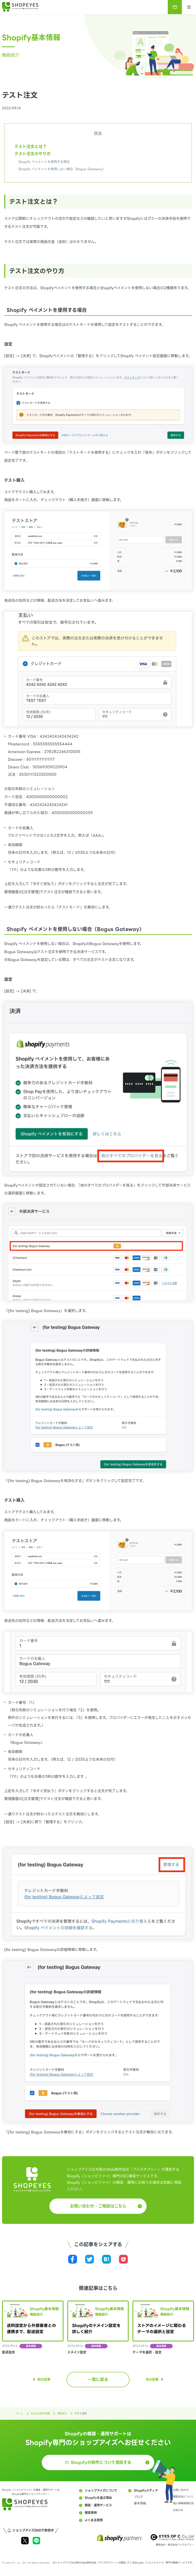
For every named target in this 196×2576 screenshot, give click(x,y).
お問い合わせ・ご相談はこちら (98, 2206)
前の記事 (44, 2379)
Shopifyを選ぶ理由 (98, 2497)
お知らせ (178, 2510)
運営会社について (183, 2497)
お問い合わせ (181, 2490)
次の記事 (152, 2379)
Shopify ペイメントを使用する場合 (44, 161)
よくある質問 (94, 2520)
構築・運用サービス (98, 2505)
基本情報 (140, 2503)
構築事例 (91, 2512)
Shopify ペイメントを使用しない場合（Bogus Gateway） (62, 169)
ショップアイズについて (101, 2490)
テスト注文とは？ (31, 146)
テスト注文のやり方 (33, 154)
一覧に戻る (98, 2379)
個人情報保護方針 (183, 2503)
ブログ (138, 2497)
